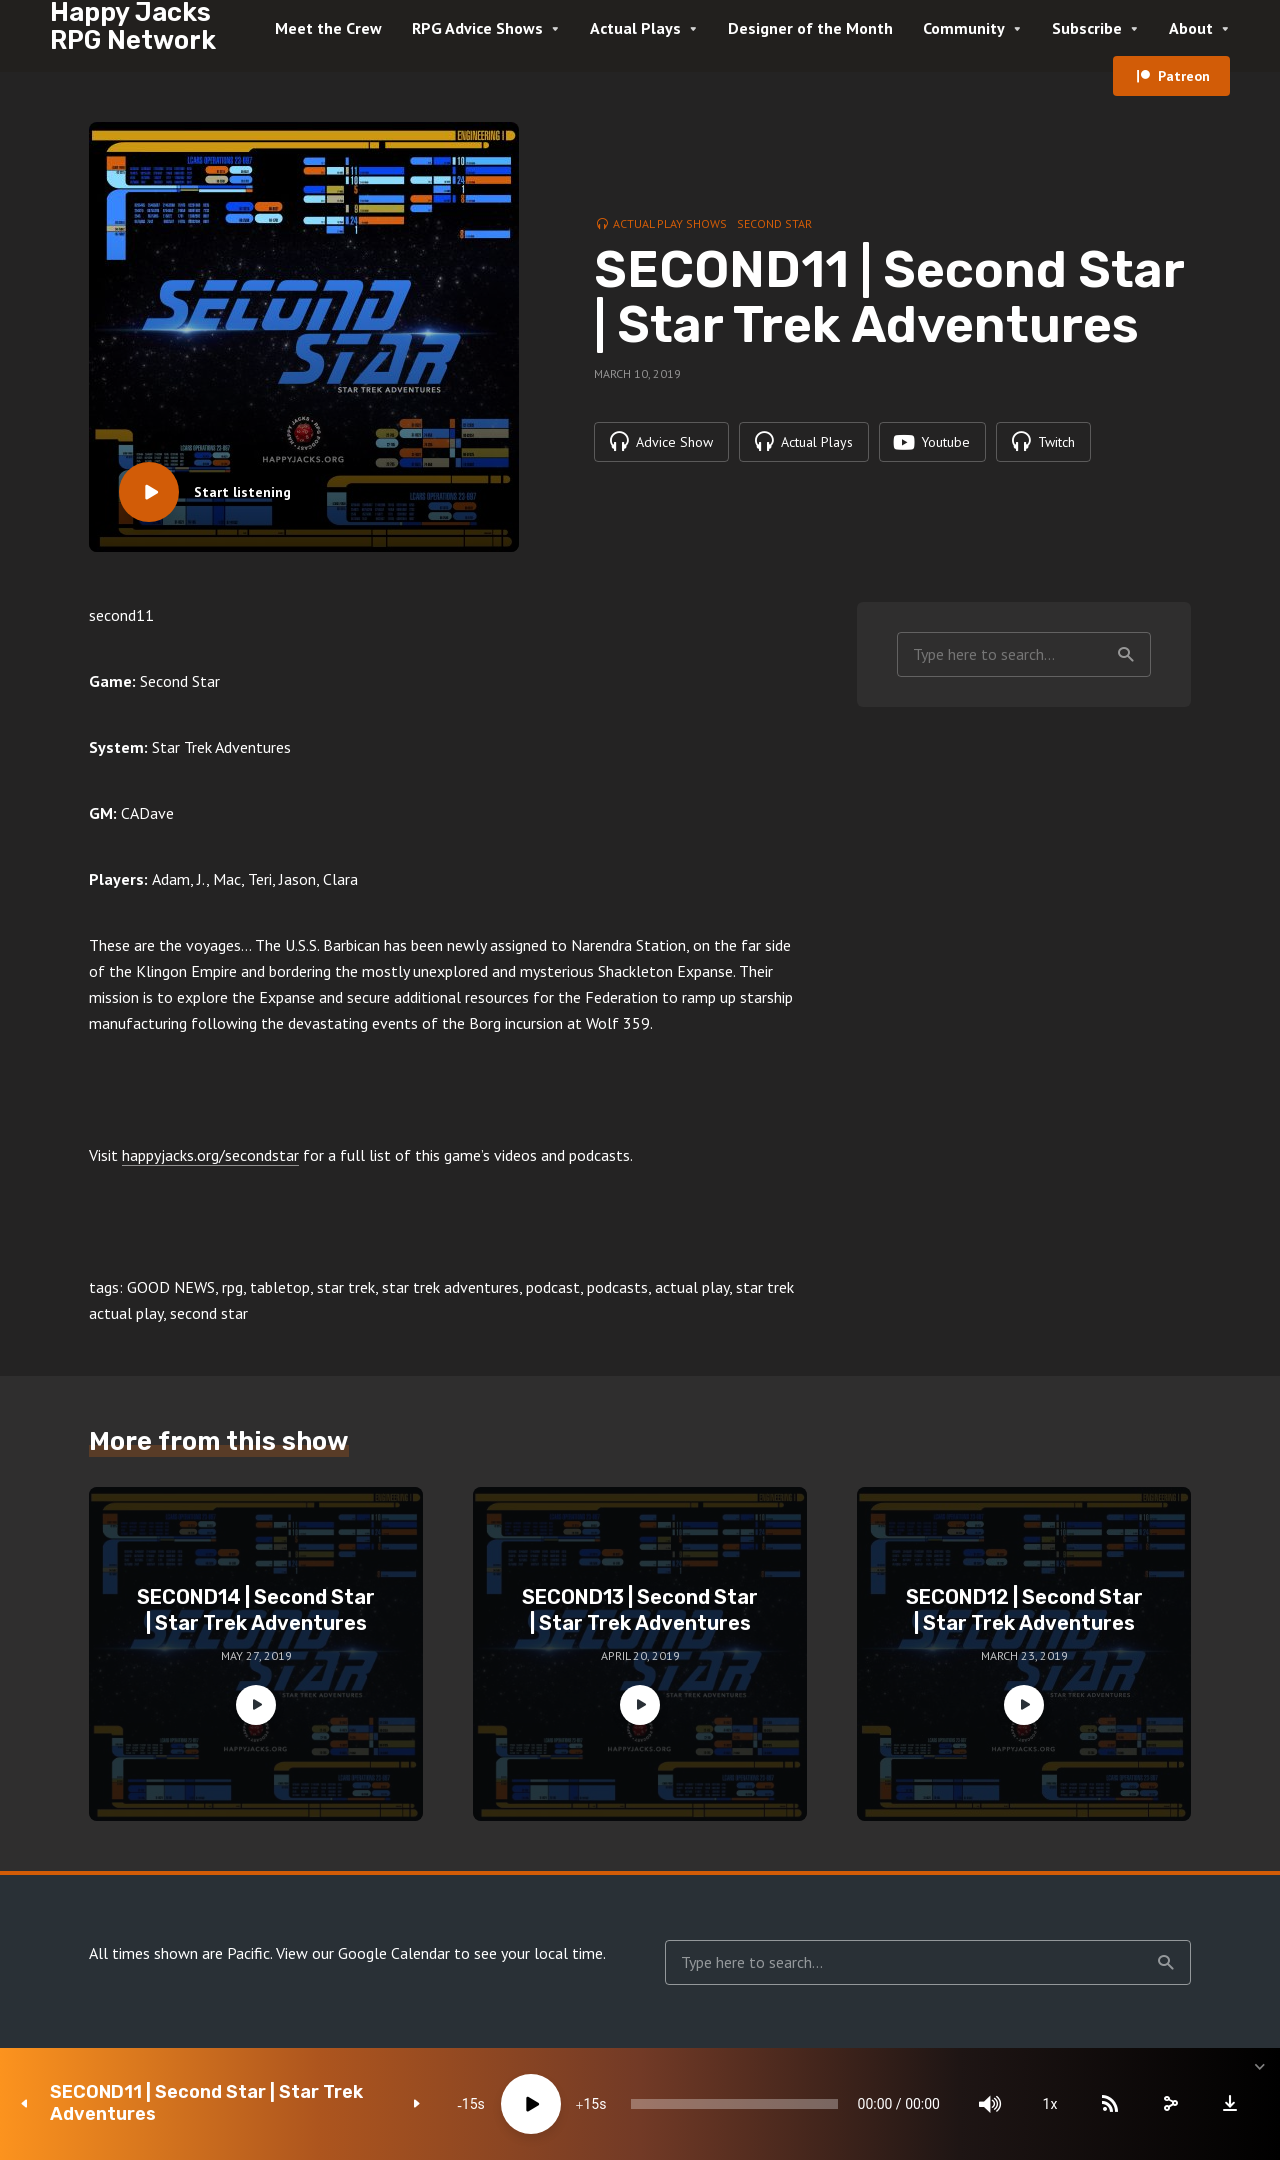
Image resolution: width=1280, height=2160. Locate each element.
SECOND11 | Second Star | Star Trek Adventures (206, 2103)
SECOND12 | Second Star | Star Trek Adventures (1024, 1610)
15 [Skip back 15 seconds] (470, 2104)
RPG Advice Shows (477, 28)
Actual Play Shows (670, 223)
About (1191, 28)
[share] (1170, 2104)
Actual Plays (635, 28)
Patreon (1184, 76)
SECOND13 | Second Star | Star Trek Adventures (640, 1610)
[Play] (531, 2104)
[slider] (734, 2104)
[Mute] (990, 2104)
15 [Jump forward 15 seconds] (591, 2104)
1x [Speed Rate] (1050, 2104)
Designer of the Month (810, 28)
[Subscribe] (1110, 2104)
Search (1126, 655)
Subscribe (1087, 28)
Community (964, 28)
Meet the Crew (328, 28)
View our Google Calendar (363, 1953)
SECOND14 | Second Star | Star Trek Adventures (256, 1610)
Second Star (774, 223)
